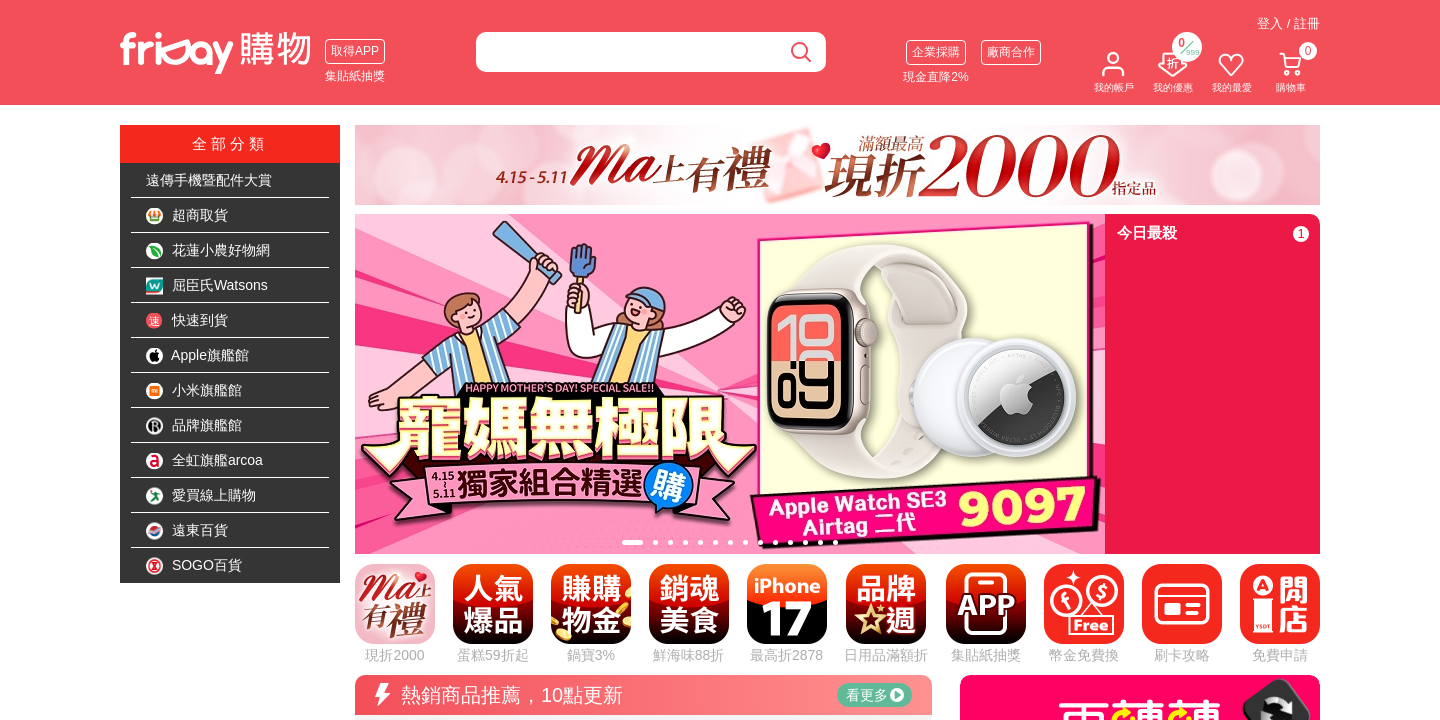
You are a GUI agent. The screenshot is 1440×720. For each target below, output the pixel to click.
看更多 (875, 695)
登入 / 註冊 (1288, 23)
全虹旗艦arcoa (204, 461)
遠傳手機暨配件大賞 (209, 180)
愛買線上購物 (201, 496)
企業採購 (936, 52)
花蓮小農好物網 (208, 251)
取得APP (355, 51)
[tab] (632, 542)
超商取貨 (187, 216)
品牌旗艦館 (194, 426)
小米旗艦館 (194, 391)
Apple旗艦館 (197, 356)
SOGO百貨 (194, 566)
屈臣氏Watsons (207, 286)
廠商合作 (1011, 52)
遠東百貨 (187, 531)
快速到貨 (187, 321)
